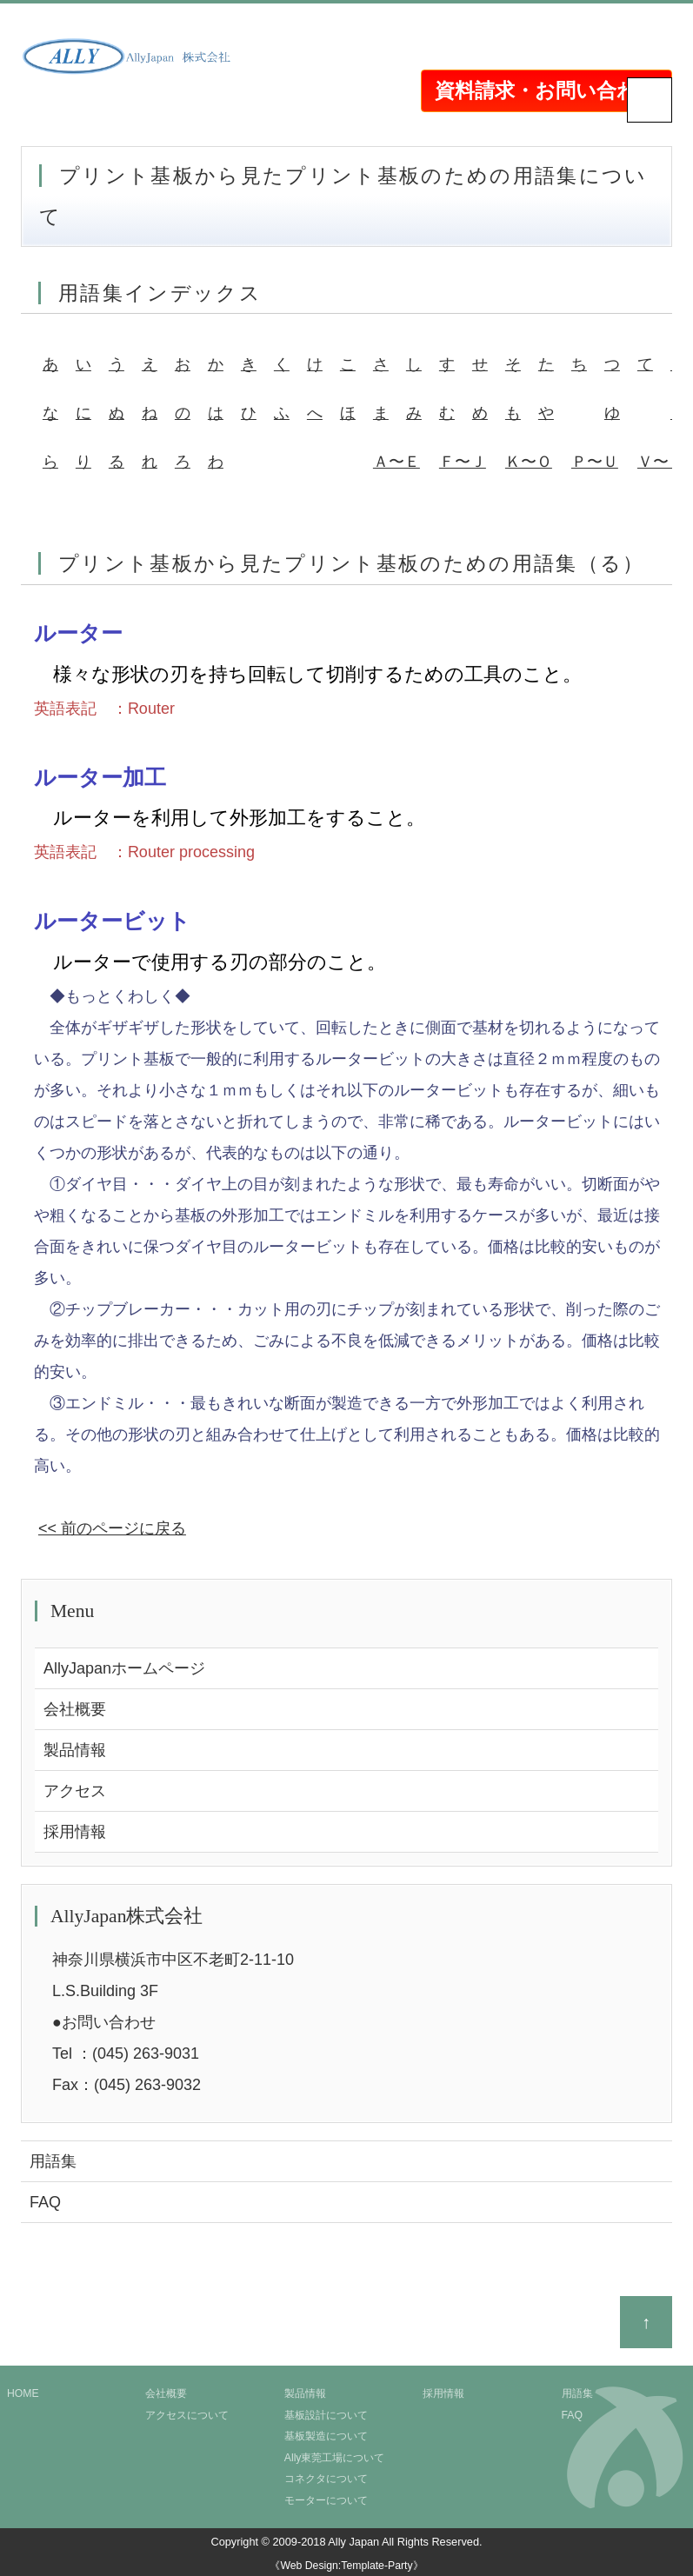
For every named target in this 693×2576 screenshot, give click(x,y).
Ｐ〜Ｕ (594, 461)
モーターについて (326, 2500)
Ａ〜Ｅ (396, 461)
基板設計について (326, 2415)
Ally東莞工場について (334, 2458)
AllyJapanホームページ (124, 1668)
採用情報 (74, 1831)
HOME (23, 2393)
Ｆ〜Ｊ (462, 461)
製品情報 (74, 1750)
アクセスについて (187, 2415)
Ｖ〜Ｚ (660, 461)
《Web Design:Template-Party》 (346, 2565)
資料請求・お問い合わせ (546, 90)
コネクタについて (326, 2479)
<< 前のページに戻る (112, 1528)
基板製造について (326, 2436)
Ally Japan (353, 2541)
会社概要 (74, 1709)
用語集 (53, 2161)
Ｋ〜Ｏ (528, 461)
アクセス (74, 1791)
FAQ (45, 2202)
